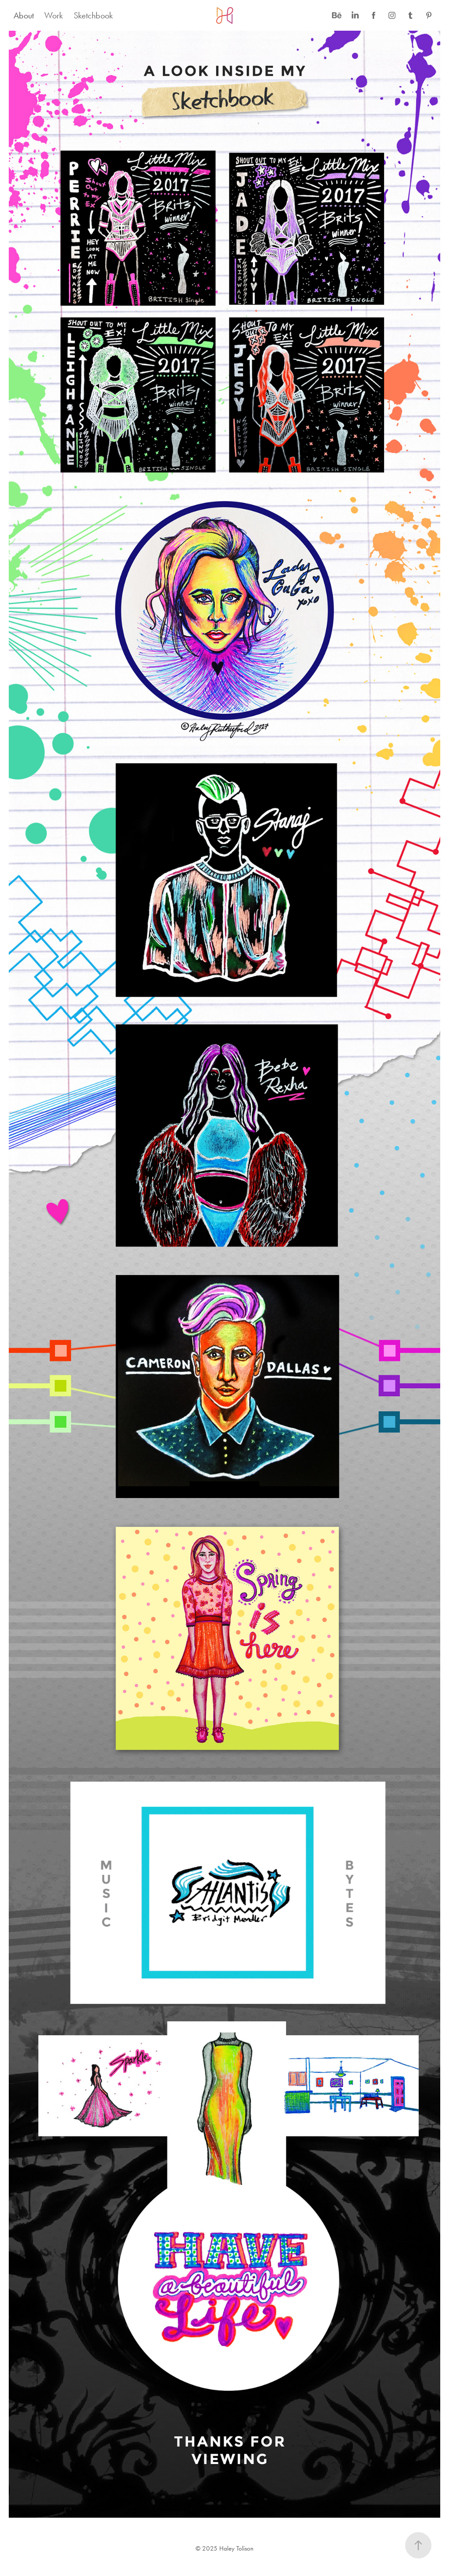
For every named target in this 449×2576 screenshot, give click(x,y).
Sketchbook (93, 15)
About (24, 15)
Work (53, 15)
